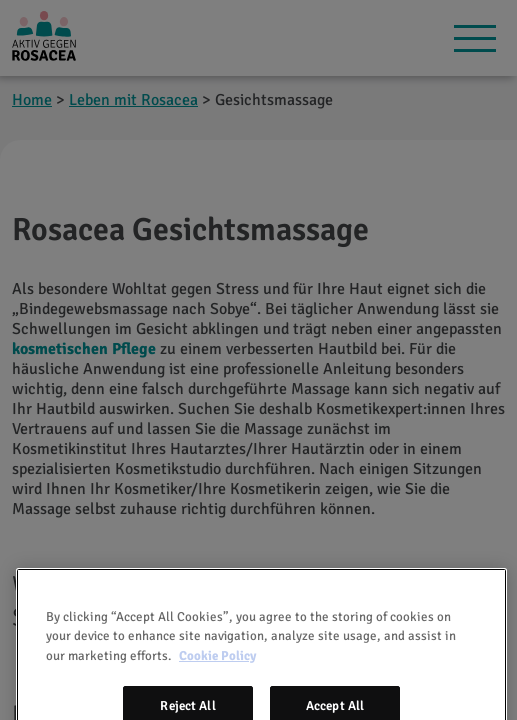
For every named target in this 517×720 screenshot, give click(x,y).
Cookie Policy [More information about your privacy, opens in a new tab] (217, 670)
